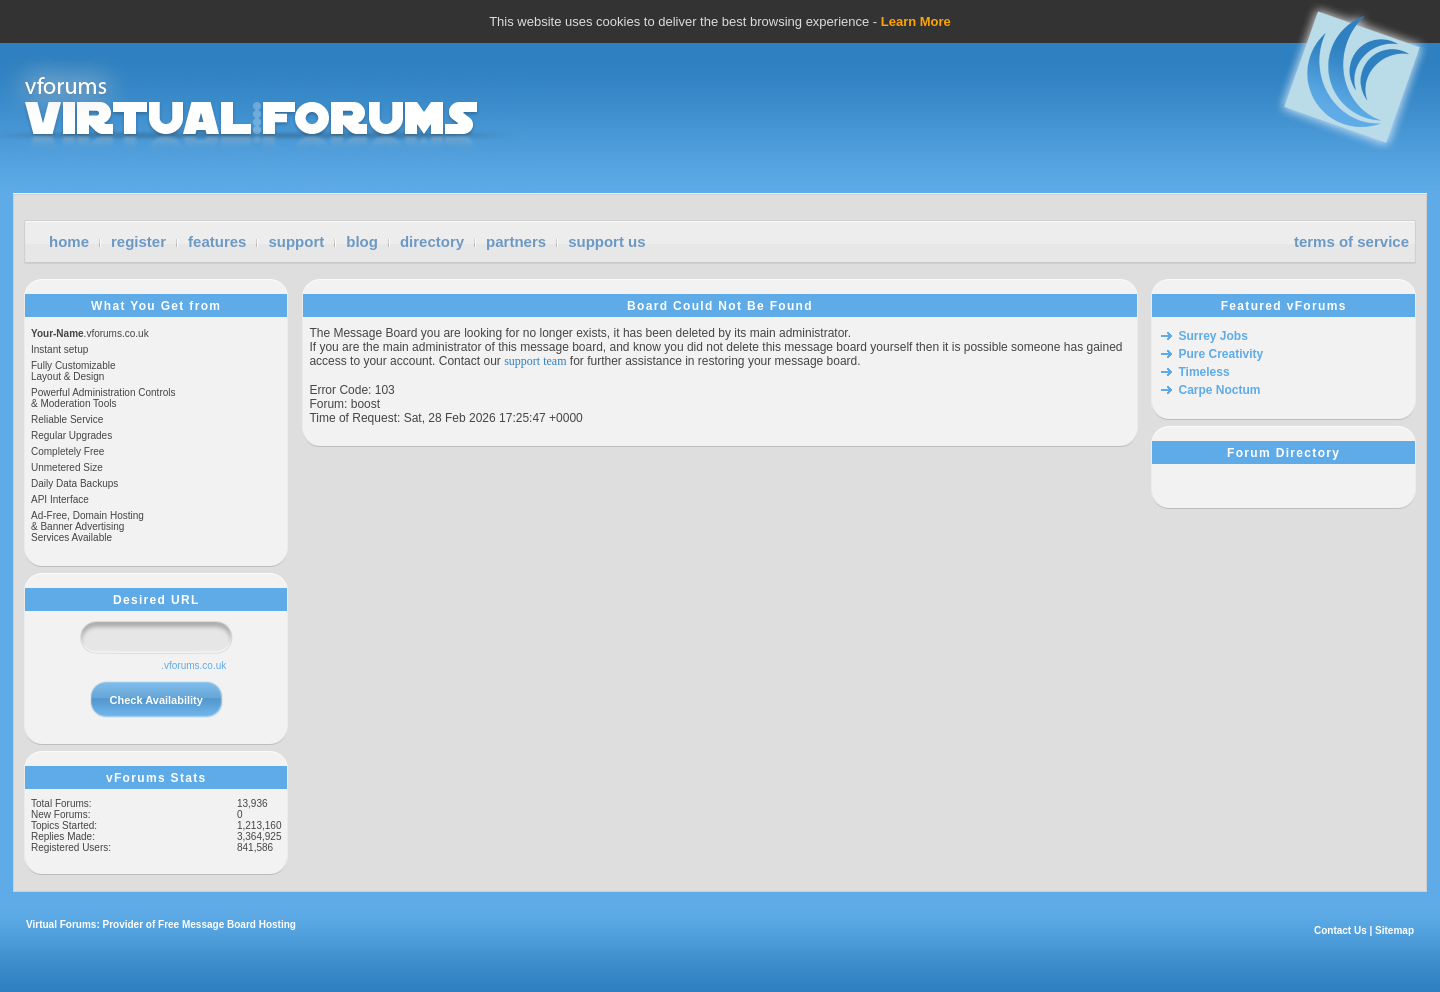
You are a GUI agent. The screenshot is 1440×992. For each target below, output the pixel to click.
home (69, 241)
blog (362, 241)
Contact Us (1340, 930)
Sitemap (1394, 930)
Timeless (1203, 372)
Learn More (916, 21)
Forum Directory (1283, 453)
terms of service (1351, 241)
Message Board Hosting (239, 924)
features (217, 241)
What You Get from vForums (156, 306)
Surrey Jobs (1212, 336)
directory (432, 241)
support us (607, 241)
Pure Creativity (1220, 354)
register (138, 241)
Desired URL (156, 600)
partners (516, 241)
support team (535, 361)
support (296, 241)
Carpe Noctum (1219, 390)
